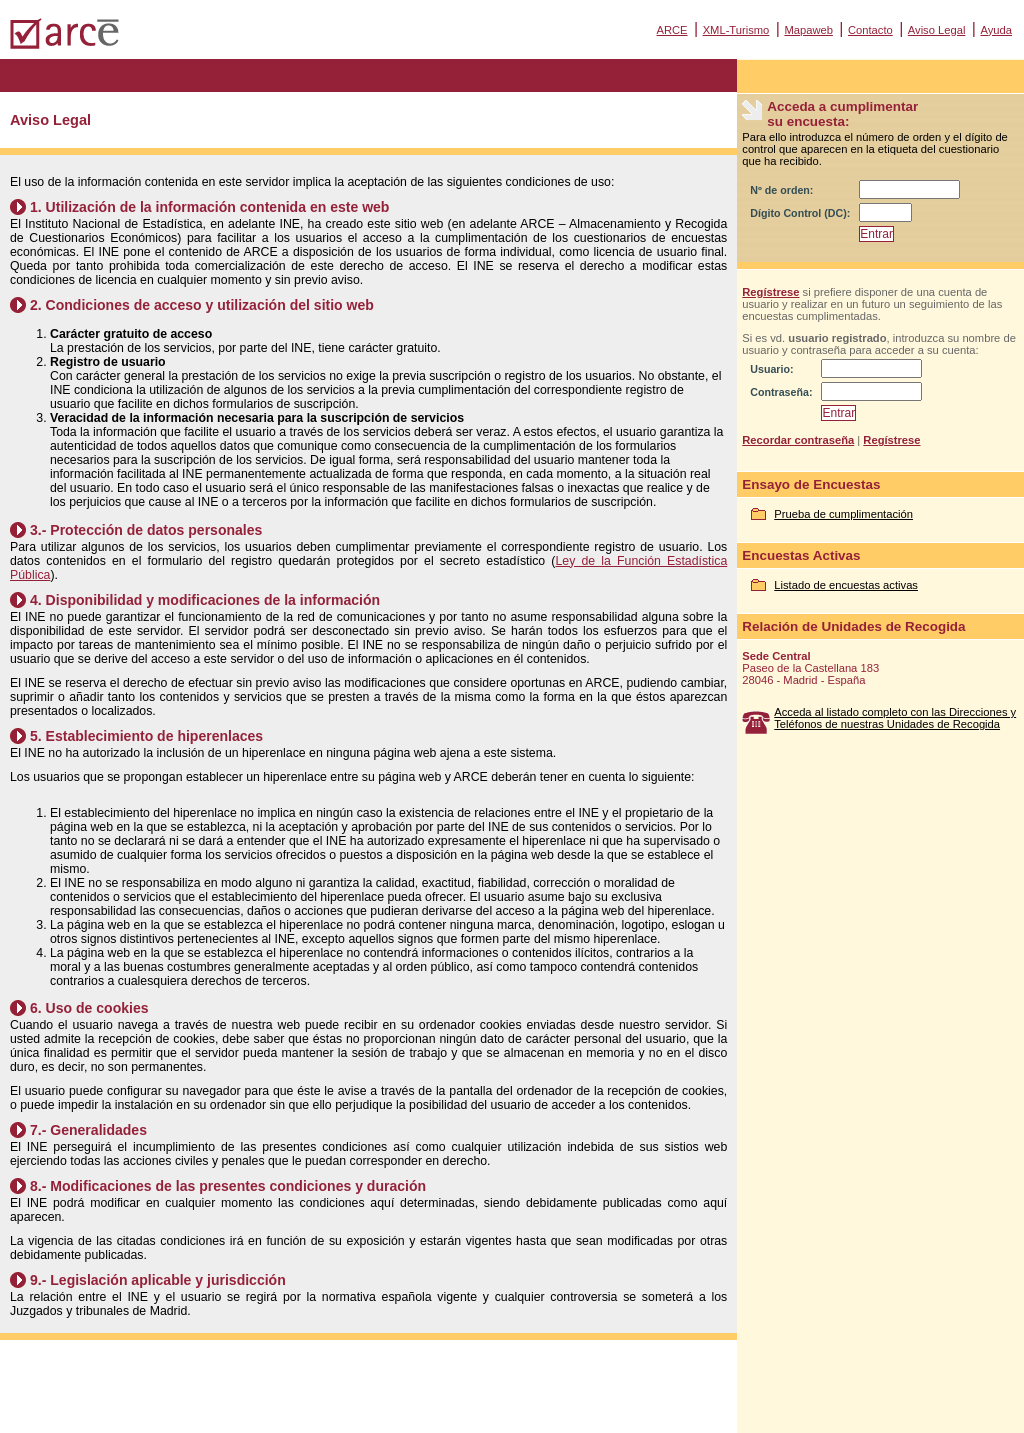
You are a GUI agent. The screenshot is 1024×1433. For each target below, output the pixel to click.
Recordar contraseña (798, 440)
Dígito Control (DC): (800, 213)
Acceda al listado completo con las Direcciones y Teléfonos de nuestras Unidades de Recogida (895, 718)
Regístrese (770, 292)
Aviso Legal (937, 30)
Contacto (870, 30)
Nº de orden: (781, 190)
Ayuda (996, 30)
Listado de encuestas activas (846, 585)
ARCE (671, 30)
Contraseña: (781, 392)
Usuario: (771, 369)
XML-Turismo (736, 30)
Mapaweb (808, 30)
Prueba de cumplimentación (843, 514)
